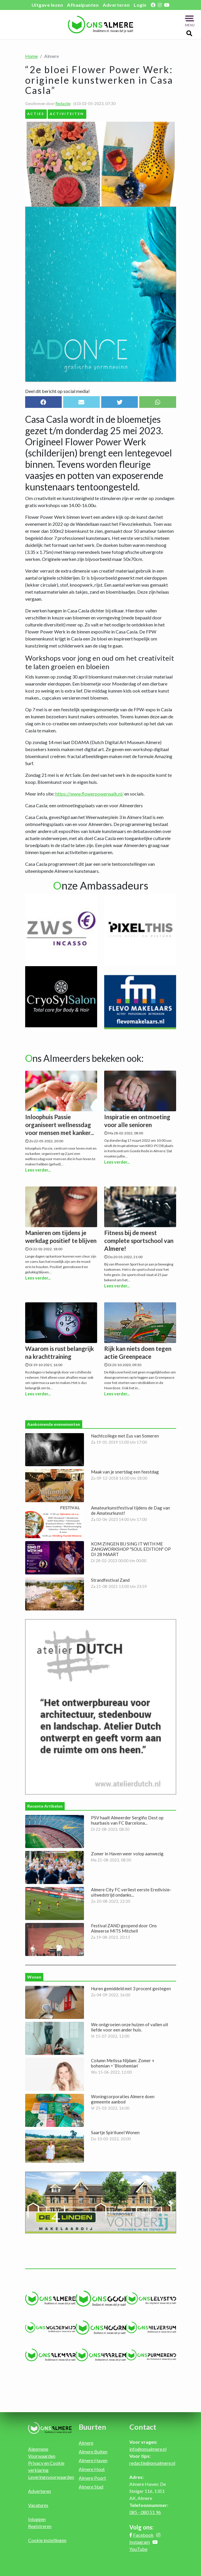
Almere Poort (92, 2478)
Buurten (92, 2426)
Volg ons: (141, 2527)
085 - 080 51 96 (145, 2512)
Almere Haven (93, 2460)
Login (140, 5)
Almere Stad (91, 2486)
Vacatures (38, 2505)
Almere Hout (92, 2469)
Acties (35, 113)
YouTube (138, 2549)
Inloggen (37, 2519)
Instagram (139, 2542)
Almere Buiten (93, 2451)
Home (31, 56)
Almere (86, 2443)
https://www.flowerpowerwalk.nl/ (89, 793)
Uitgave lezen (47, 5)
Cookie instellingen (47, 2540)
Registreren (39, 2526)
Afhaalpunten (83, 5)
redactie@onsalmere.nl (152, 2463)
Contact (142, 2426)
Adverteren (116, 5)
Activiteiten (67, 113)
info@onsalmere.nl (147, 2449)
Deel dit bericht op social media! (57, 391)
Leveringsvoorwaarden (51, 2477)
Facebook (143, 2535)
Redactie (63, 103)
